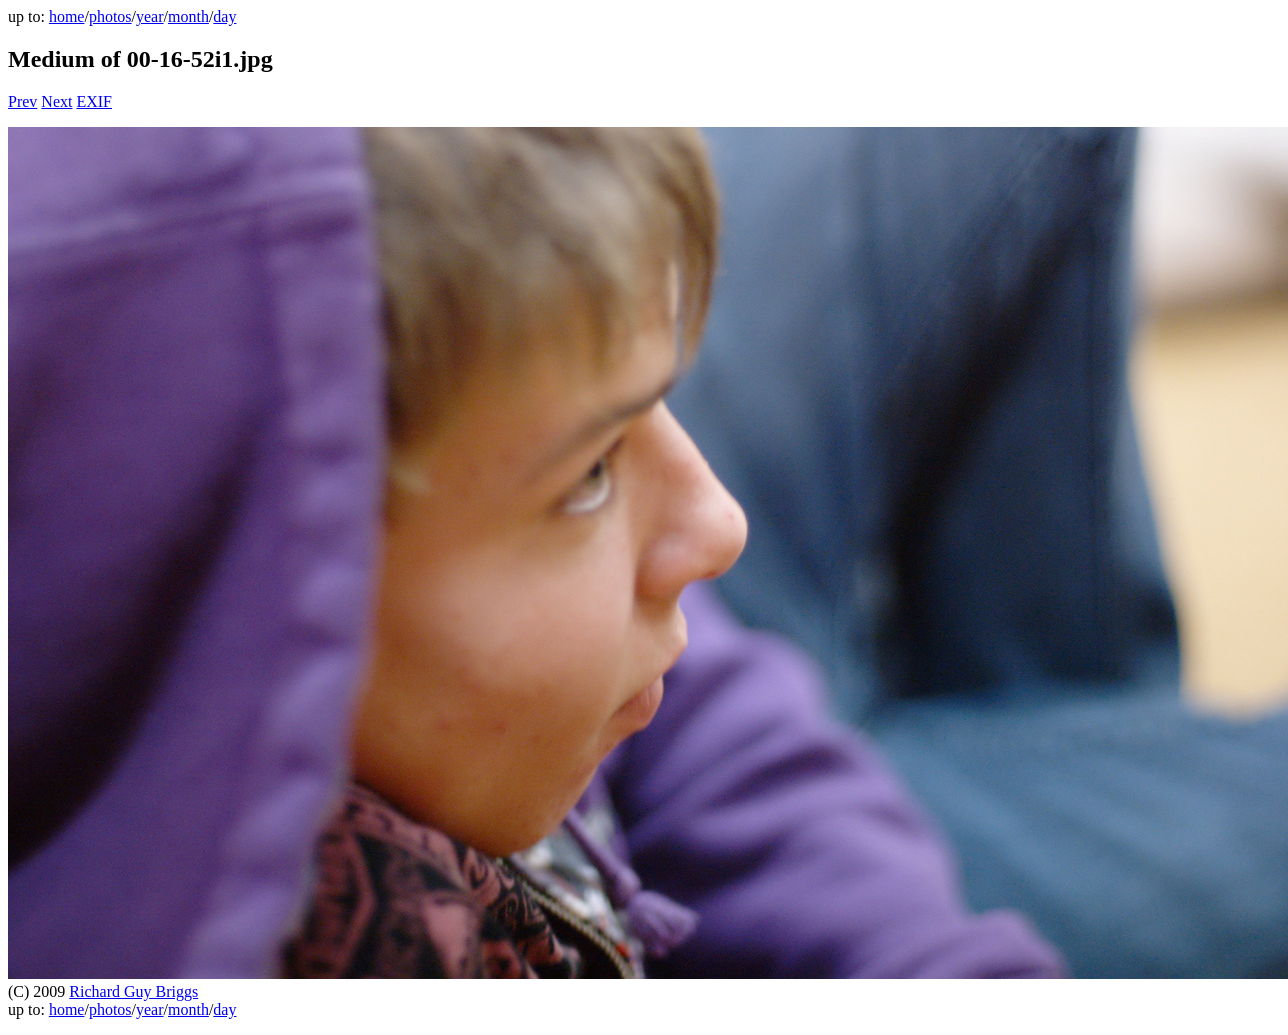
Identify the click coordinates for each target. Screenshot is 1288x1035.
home (67, 16)
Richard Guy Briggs (133, 991)
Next (56, 101)
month (188, 16)
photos (110, 16)
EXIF (94, 101)
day (224, 16)
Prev (22, 101)
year (150, 16)
